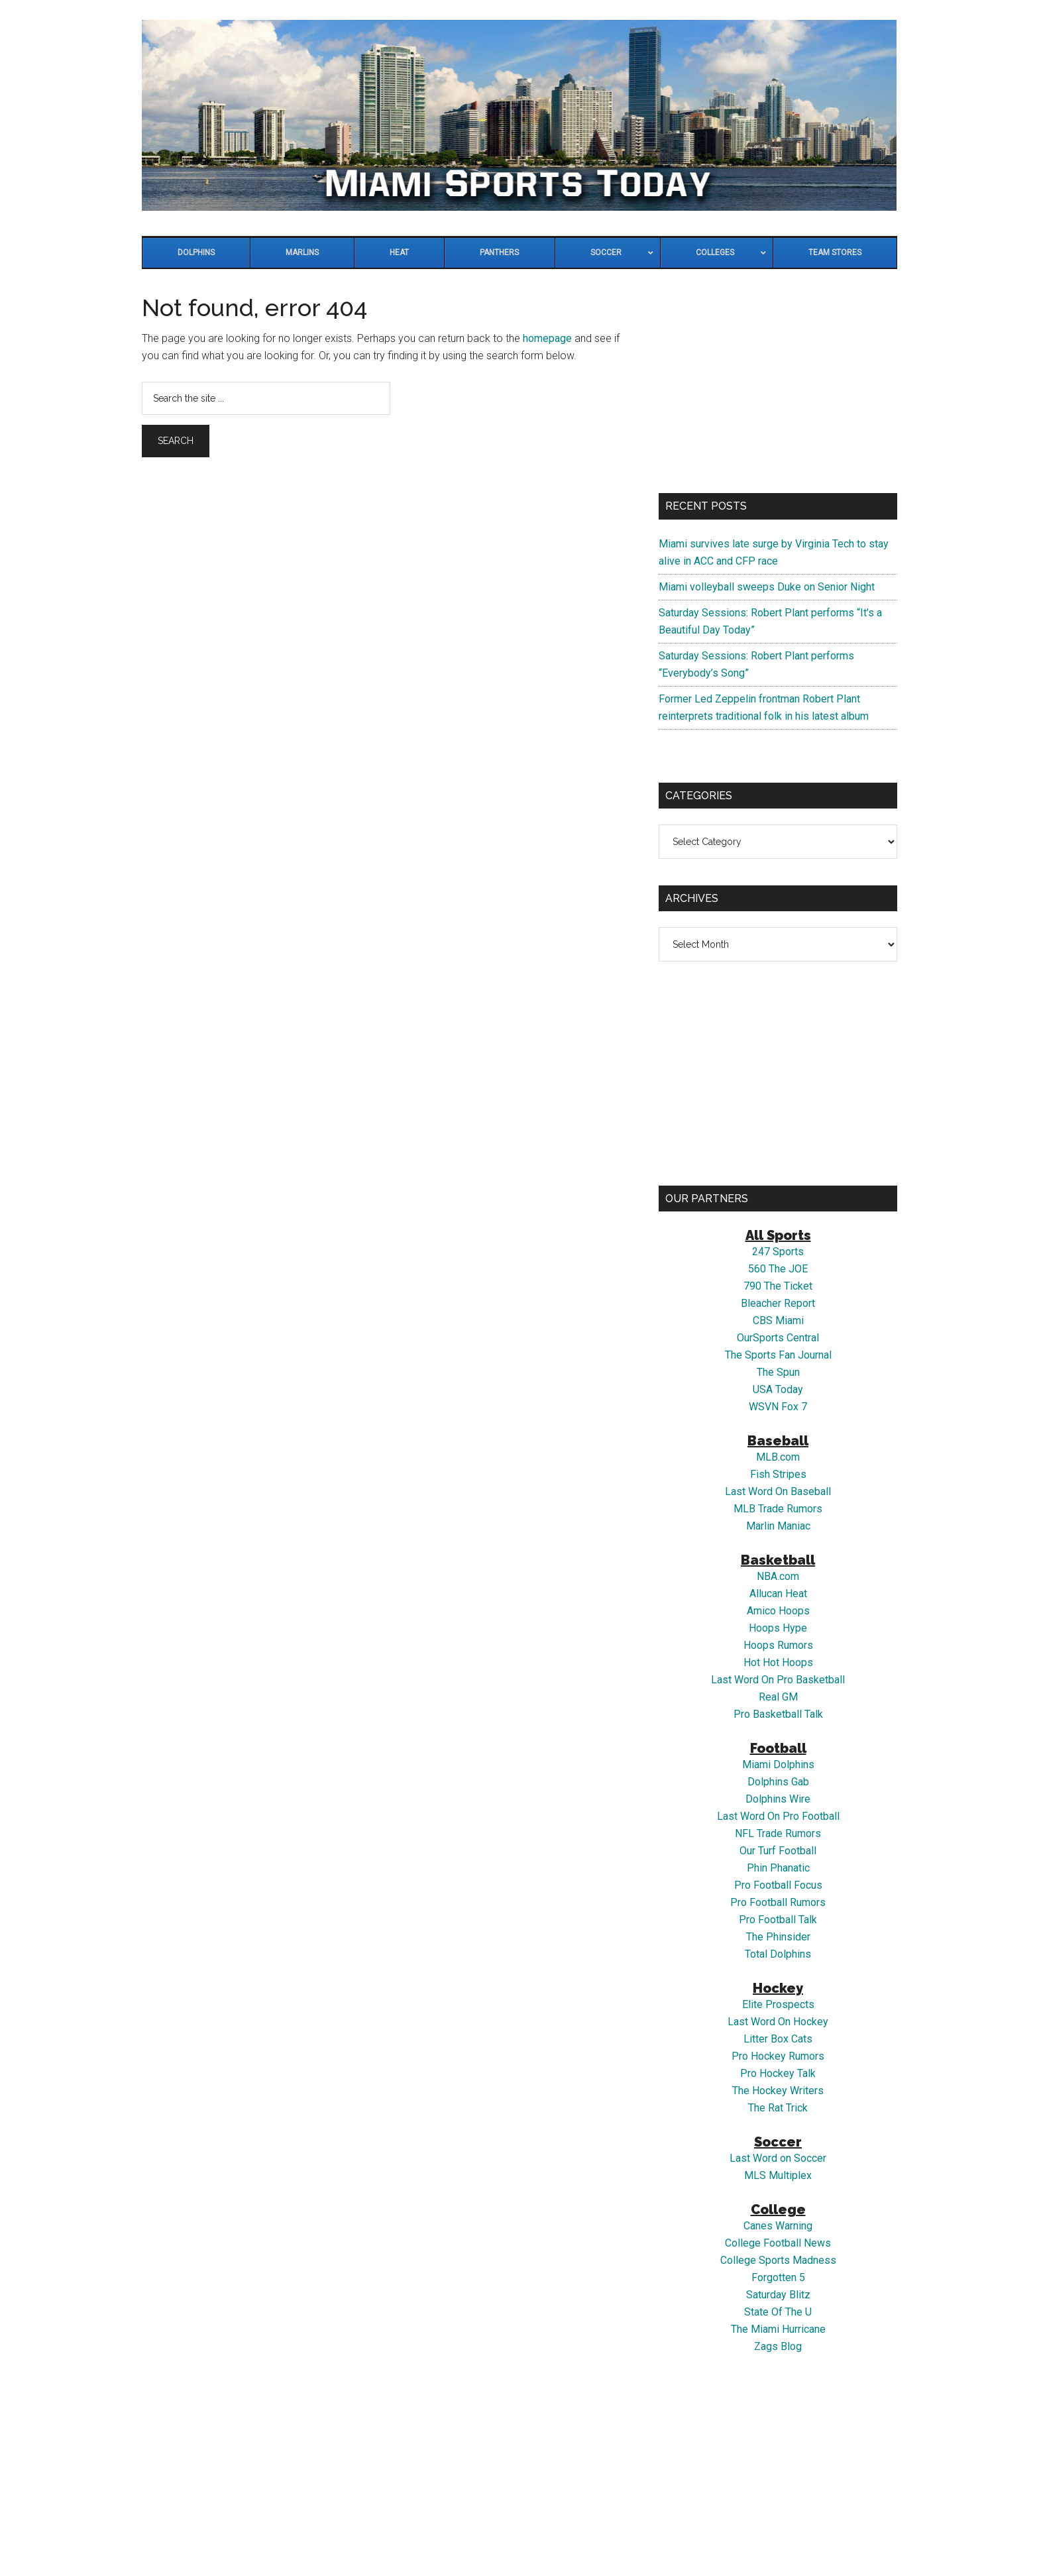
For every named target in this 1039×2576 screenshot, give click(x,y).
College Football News (778, 2243)
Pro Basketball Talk (778, 1714)
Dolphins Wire (777, 1799)
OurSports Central (778, 1337)
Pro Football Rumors (778, 1902)
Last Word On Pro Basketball (778, 1679)
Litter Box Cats (777, 2039)
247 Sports (778, 1251)
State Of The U (778, 2312)
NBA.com (778, 1576)
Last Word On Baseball (778, 1491)
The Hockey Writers (778, 2090)
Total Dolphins (778, 1954)
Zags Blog (778, 2346)
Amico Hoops (778, 1610)
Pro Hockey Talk (778, 2073)
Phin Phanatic (778, 1868)
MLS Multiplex (778, 2175)
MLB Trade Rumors (778, 1508)
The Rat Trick (778, 2107)
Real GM (778, 1697)
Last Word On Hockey (778, 2021)
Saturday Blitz (778, 2294)
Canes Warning (777, 2225)
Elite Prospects (778, 2004)
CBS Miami (778, 1320)
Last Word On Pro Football (778, 1816)
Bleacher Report (778, 1303)
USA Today (778, 1389)
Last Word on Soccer (778, 2158)
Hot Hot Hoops (778, 1662)
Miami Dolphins (778, 1764)
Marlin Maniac (778, 1526)
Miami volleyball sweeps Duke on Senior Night (767, 587)
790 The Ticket (777, 1286)
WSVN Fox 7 (778, 1406)
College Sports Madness (778, 2260)
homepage (547, 338)
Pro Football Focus (778, 1885)
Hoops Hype (778, 1628)
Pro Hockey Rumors (778, 2056)
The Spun (778, 1372)
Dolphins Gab (778, 1781)
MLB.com (778, 1457)
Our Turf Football (777, 1850)
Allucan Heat (778, 1593)
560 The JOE (778, 1268)
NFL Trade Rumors (778, 1833)
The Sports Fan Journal (778, 1355)
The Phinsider (778, 1937)
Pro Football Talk (778, 1919)
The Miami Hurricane (778, 2329)
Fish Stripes (778, 1474)
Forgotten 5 (778, 2277)
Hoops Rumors (778, 1645)
